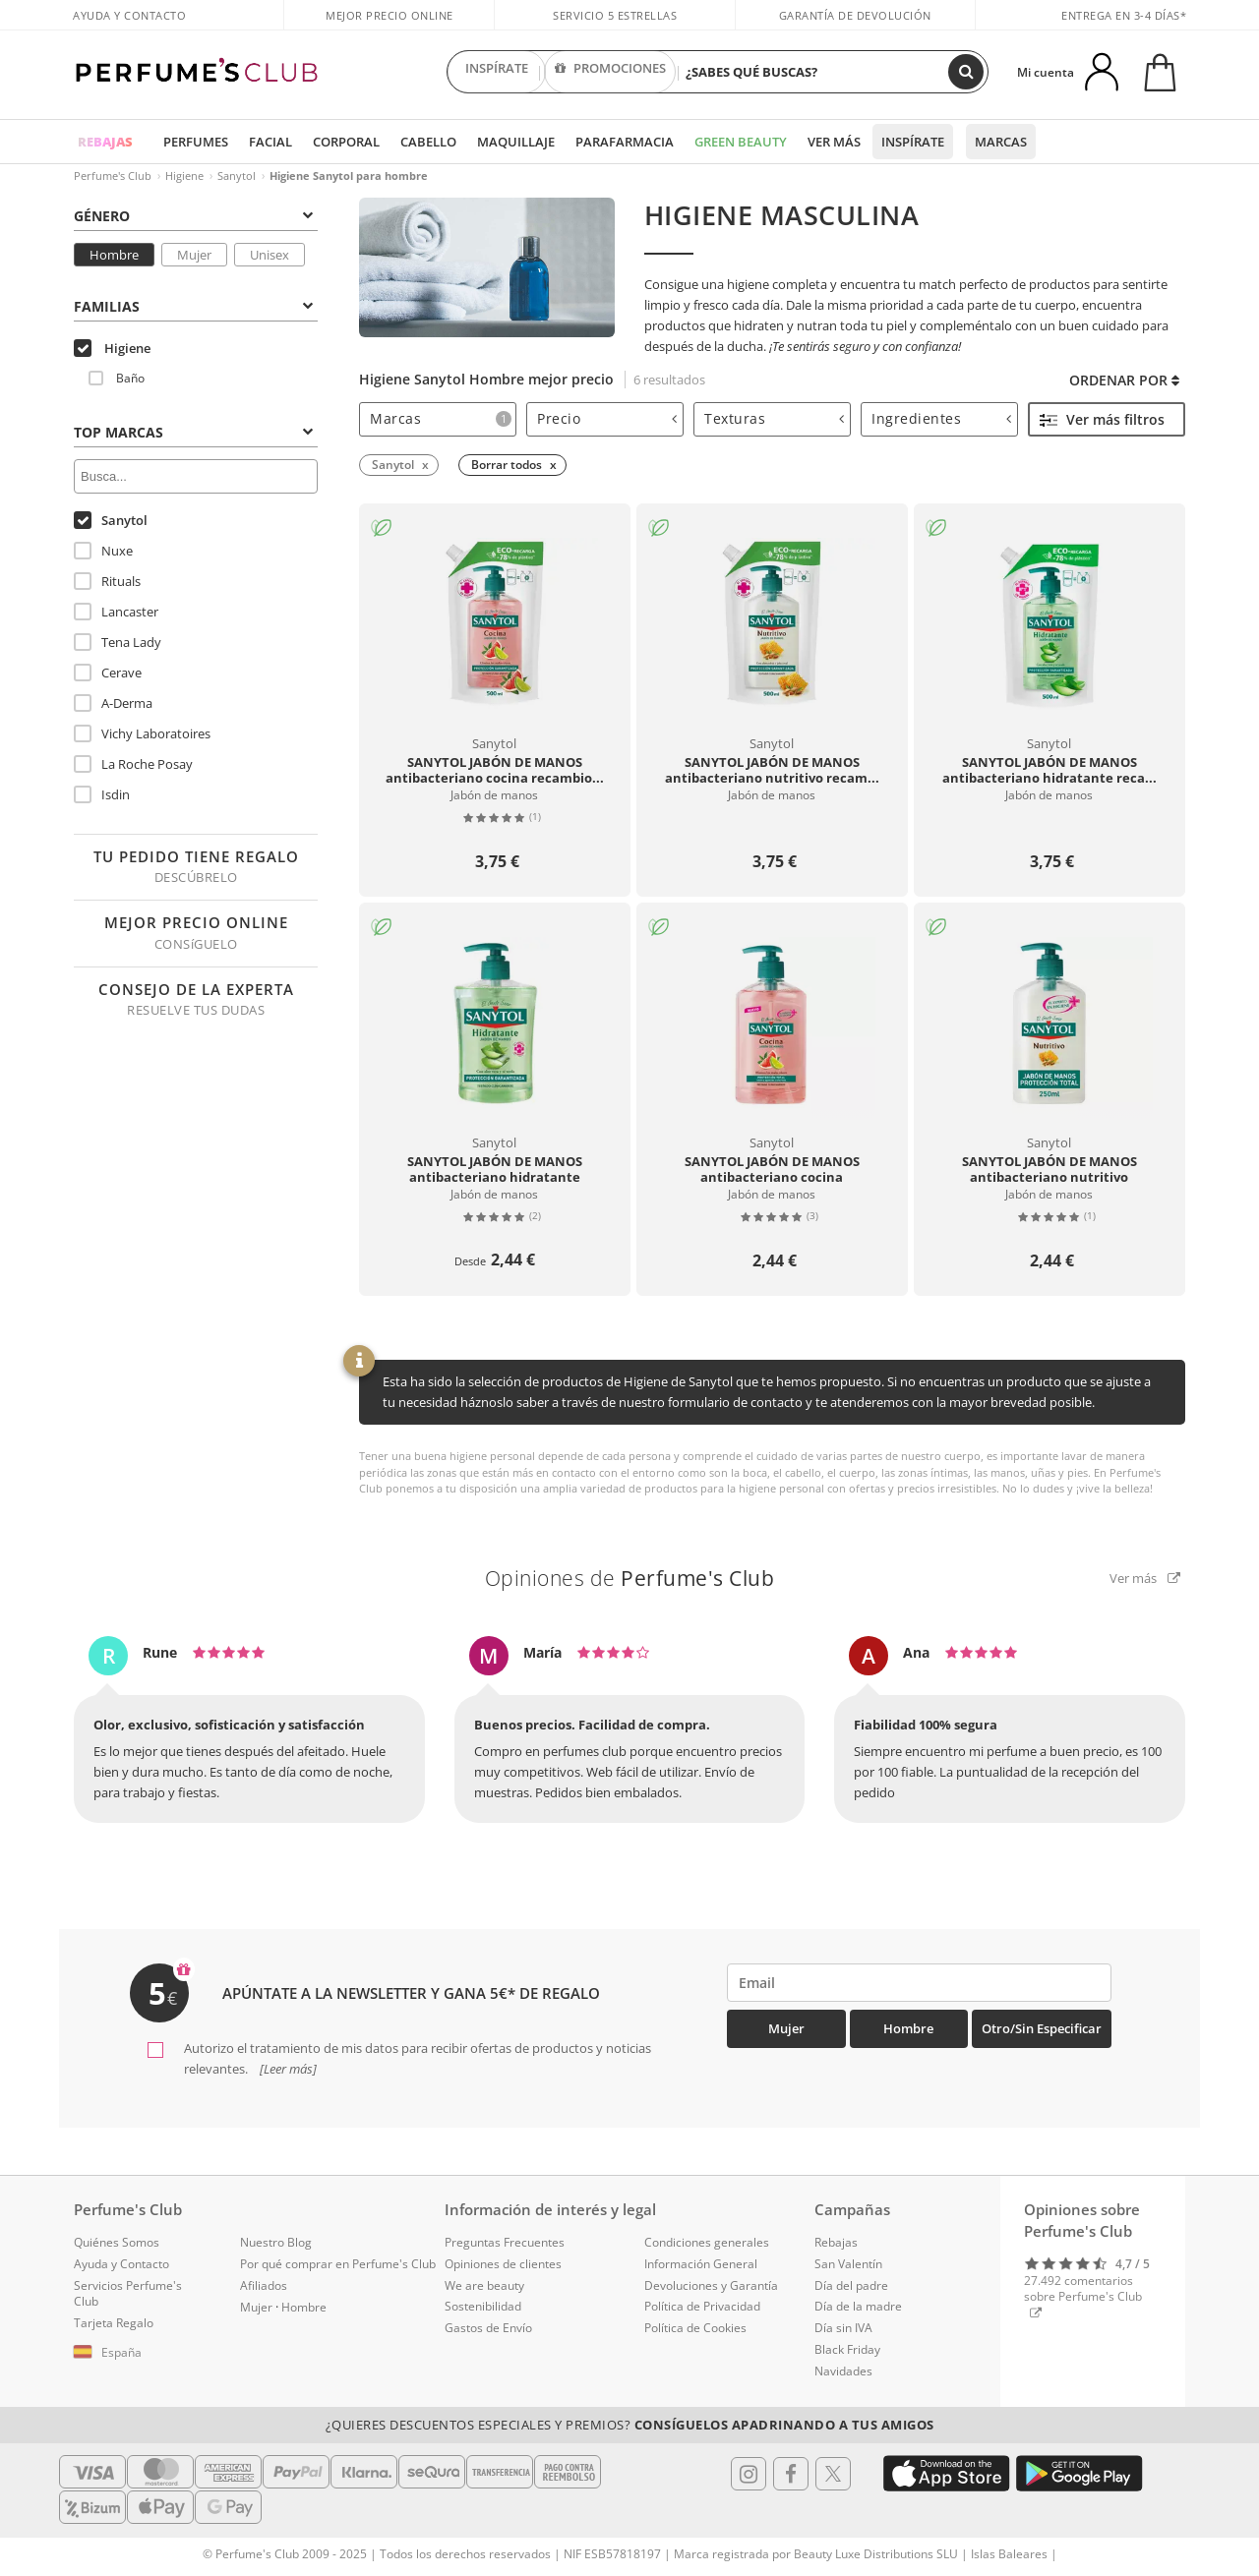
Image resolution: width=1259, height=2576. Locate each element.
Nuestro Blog (276, 2242)
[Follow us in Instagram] (748, 2473)
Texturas (774, 418)
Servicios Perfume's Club (128, 2294)
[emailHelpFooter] (919, 1982)
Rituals (107, 581)
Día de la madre (858, 2306)
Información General (700, 2263)
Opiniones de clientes (503, 2263)
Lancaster (116, 611)
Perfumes (195, 141)
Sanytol (236, 175)
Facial (270, 141)
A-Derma (113, 703)
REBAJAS (105, 141)
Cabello (428, 141)
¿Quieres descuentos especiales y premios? (630, 2424)
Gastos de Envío (488, 2327)
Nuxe (103, 550)
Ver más (834, 141)
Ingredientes (941, 418)
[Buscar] (966, 71)
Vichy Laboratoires (142, 733)
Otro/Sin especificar (1042, 2028)
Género (193, 215)
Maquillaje (516, 141)
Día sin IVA (843, 2327)
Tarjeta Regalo (113, 2322)
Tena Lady (117, 642)
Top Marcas (193, 432)
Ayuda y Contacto (129, 15)
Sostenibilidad (483, 2306)
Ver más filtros (1102, 419)
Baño (117, 378)
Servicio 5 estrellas (615, 15)
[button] (142, 2353)
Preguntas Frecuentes (505, 2242)
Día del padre (851, 2285)
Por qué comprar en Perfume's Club (338, 2263)
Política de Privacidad (702, 2306)
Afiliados (263, 2285)
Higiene (184, 175)
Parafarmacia (624, 141)
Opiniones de (630, 1578)
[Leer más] (287, 2069)
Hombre (114, 254)
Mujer (194, 254)
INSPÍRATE (496, 72)
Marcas (1001, 141)
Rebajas (836, 2242)
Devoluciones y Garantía (711, 2285)
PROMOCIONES (610, 72)
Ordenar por (1124, 380)
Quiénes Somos (116, 2242)
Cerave (108, 672)
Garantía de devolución (855, 15)
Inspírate (912, 141)
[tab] (437, 419)
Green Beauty (740, 141)
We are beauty (484, 2285)
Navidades (843, 2371)
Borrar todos (506, 464)
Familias (193, 306)
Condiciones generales (706, 2242)
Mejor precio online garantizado (389, 25)
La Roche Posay (133, 764)
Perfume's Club (112, 175)
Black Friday (847, 2349)
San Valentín (848, 2263)
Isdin (102, 794)
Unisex (269, 254)
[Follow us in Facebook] (791, 2473)
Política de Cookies (695, 2327)
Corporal (346, 141)
